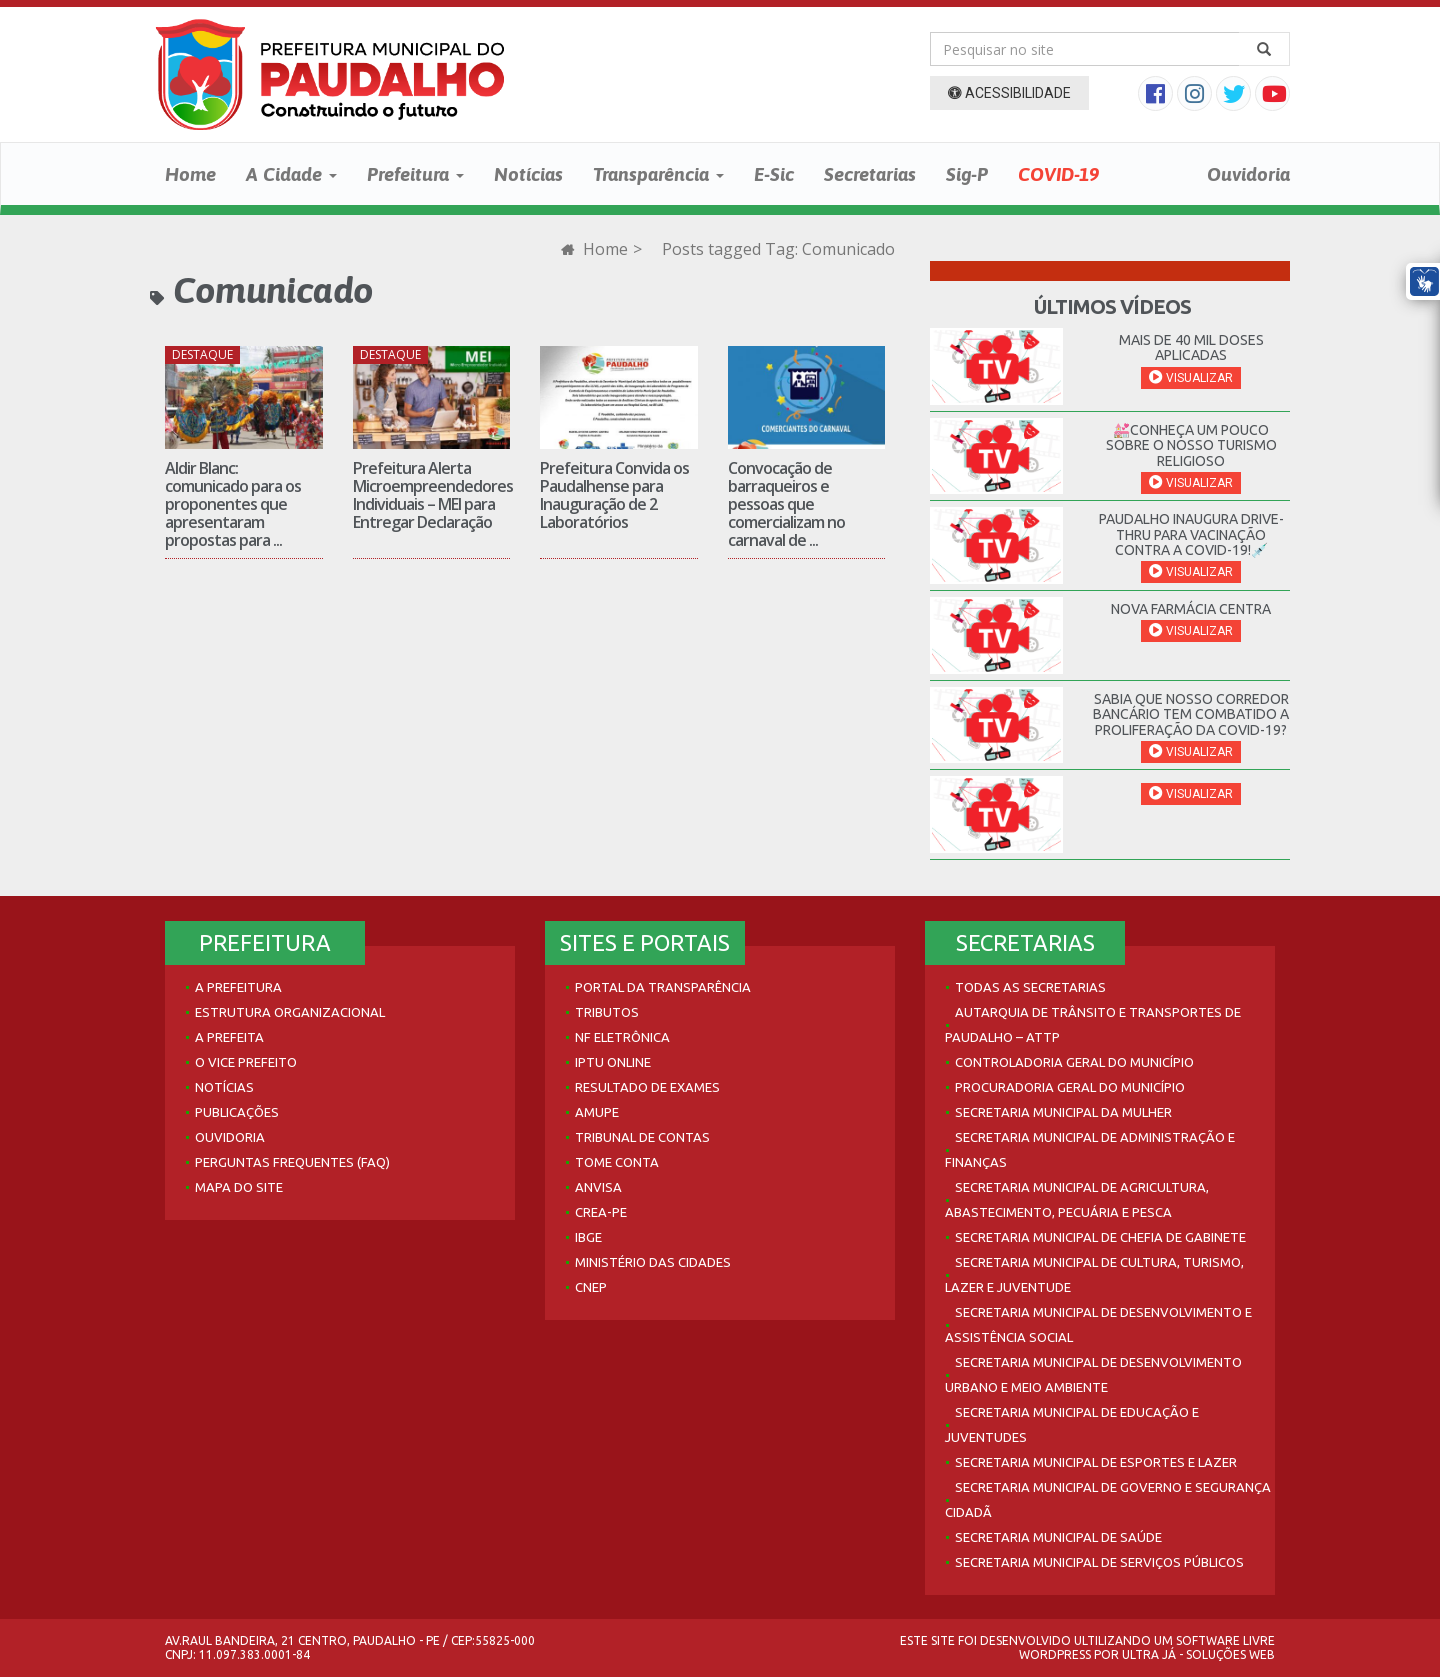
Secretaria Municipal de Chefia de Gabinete (1100, 1237)
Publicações (237, 1112)
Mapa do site (239, 1187)
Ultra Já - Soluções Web (1198, 1654)
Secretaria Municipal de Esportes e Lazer (1096, 1462)
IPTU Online (613, 1062)
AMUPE (597, 1112)
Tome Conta (617, 1162)
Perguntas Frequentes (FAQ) (292, 1162)
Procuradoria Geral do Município (1070, 1087)
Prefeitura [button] (415, 174)
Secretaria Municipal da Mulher (1063, 1112)
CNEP (591, 1287)
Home (190, 174)
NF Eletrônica (622, 1037)
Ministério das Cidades (653, 1262)
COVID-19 (1058, 174)
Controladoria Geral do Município (1074, 1062)
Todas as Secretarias (1030, 987)
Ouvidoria (1248, 174)
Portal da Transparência (663, 987)
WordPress (1055, 1654)
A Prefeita (229, 1037)
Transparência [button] (658, 174)
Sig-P (967, 174)
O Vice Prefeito (246, 1062)
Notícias (528, 174)
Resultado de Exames (647, 1087)
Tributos (607, 1012)
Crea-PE (601, 1212)
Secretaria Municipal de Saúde (1058, 1537)
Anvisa (598, 1187)
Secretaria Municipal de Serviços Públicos (1099, 1562)
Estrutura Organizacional (290, 1012)
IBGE (588, 1237)
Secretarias (870, 174)
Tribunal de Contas (642, 1137)
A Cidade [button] (291, 174)
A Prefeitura (238, 987)
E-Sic (774, 174)
